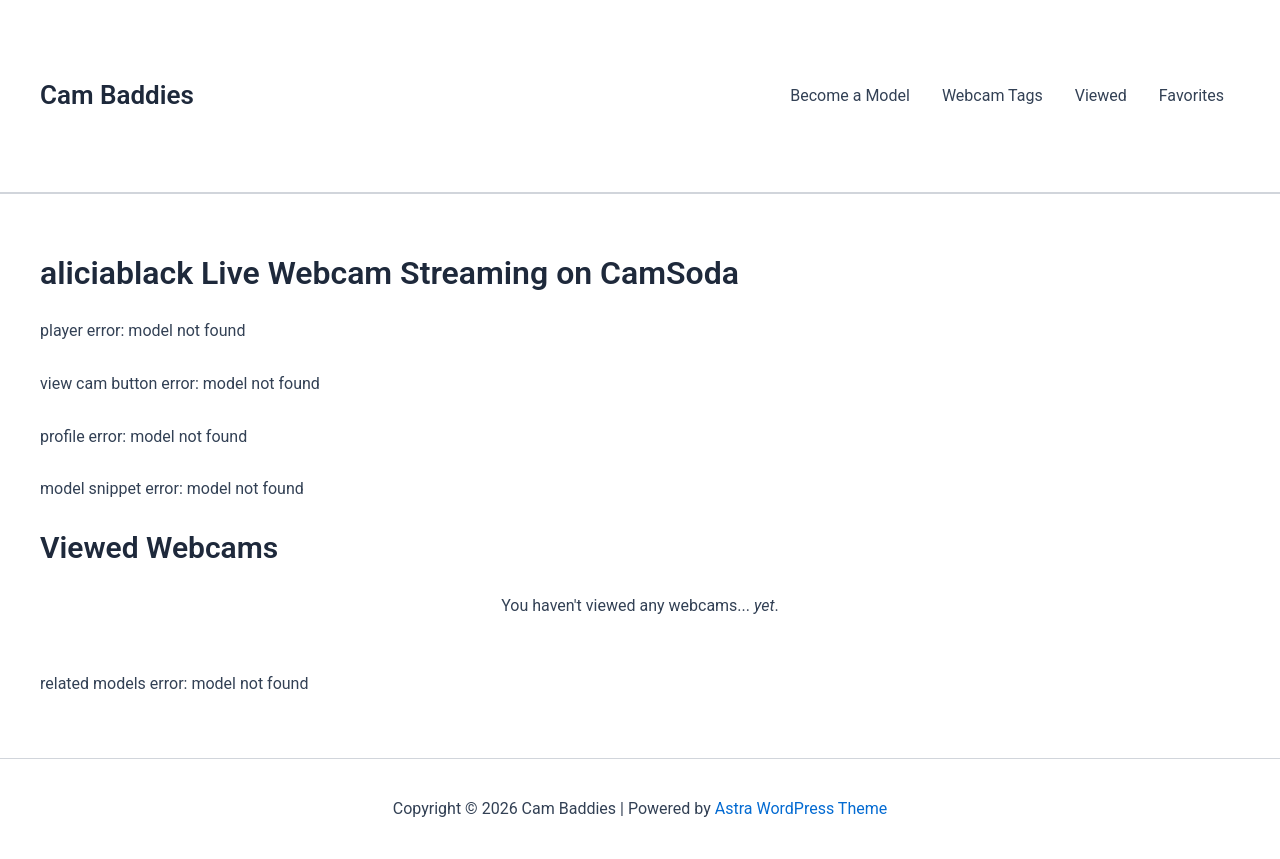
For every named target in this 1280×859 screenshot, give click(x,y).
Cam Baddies (117, 95)
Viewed (1101, 95)
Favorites (1191, 95)
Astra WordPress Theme (801, 808)
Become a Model (850, 95)
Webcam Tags (992, 95)
